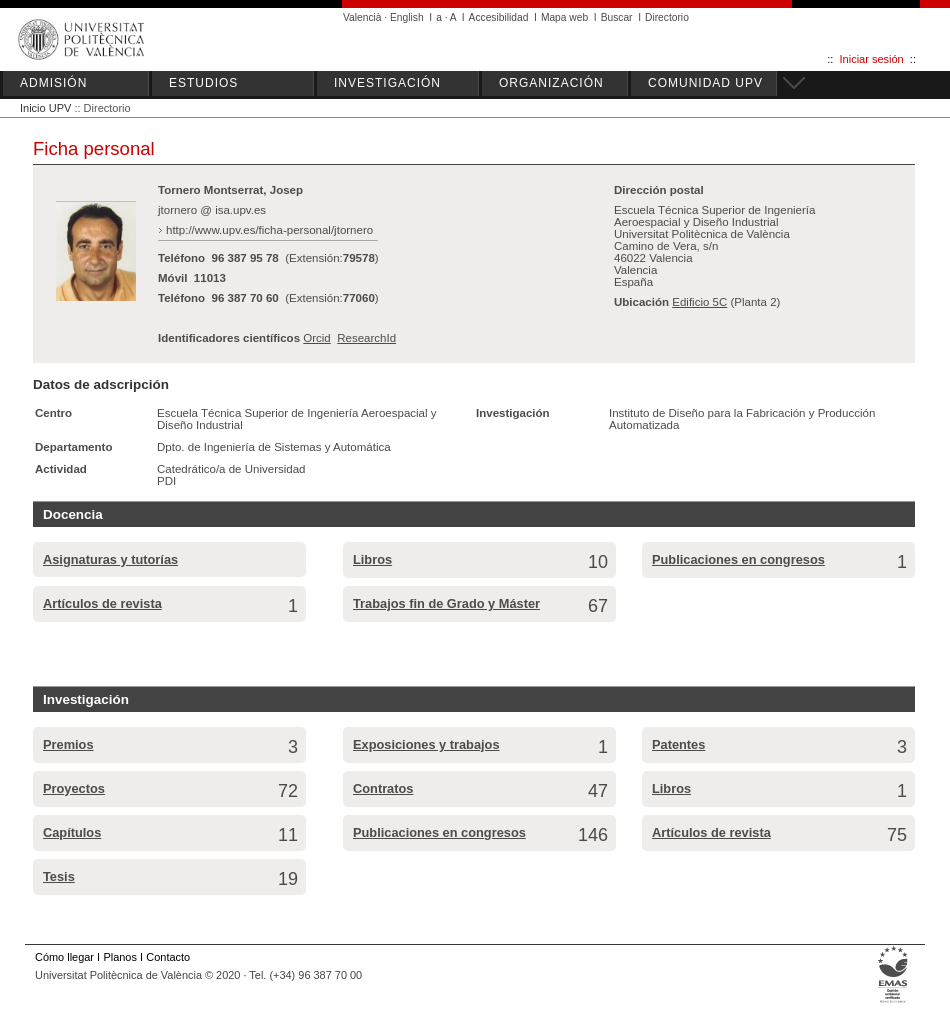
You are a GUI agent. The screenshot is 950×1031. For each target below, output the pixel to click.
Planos (119, 957)
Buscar (617, 17)
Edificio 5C (699, 302)
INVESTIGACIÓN (387, 83)
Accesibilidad (499, 17)
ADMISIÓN (53, 83)
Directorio (667, 17)
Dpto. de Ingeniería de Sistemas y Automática (274, 447)
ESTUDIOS (203, 83)
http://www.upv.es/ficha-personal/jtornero (269, 230)
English (407, 17)
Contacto (168, 957)
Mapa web (564, 17)
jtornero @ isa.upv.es (212, 210)
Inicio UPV (45, 108)
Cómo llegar (64, 957)
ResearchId (366, 338)
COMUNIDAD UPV (705, 83)
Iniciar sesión (872, 59)
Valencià (362, 17)
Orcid (317, 338)
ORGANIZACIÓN (551, 83)
